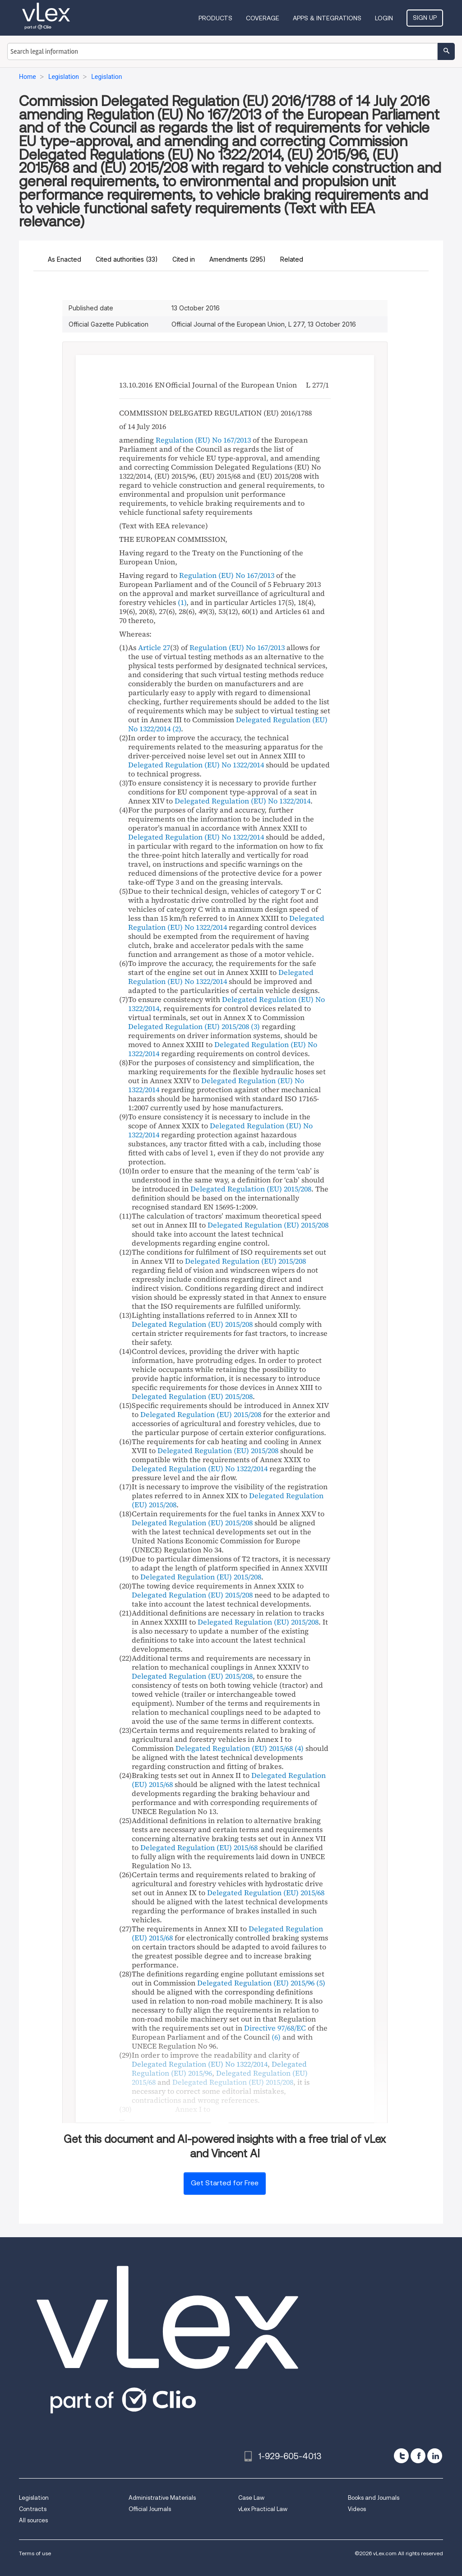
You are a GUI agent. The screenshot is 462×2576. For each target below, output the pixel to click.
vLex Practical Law (262, 2509)
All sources (33, 2520)
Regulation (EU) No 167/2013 (203, 440)
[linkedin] (434, 2455)
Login (384, 18)
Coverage (262, 18)
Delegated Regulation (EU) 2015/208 (188, 1026)
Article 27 (154, 647)
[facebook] (418, 2455)
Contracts (32, 2509)
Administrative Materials (162, 2497)
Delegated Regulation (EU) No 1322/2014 (196, 765)
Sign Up (425, 17)
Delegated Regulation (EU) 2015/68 (234, 1748)
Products (215, 18)
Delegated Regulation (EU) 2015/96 (255, 1983)
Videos (357, 2509)
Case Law (251, 2497)
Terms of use (35, 2553)
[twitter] (401, 2455)
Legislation (34, 2497)
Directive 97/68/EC (275, 2028)
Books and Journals (373, 2497)
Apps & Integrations (327, 18)
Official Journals (150, 2509)
